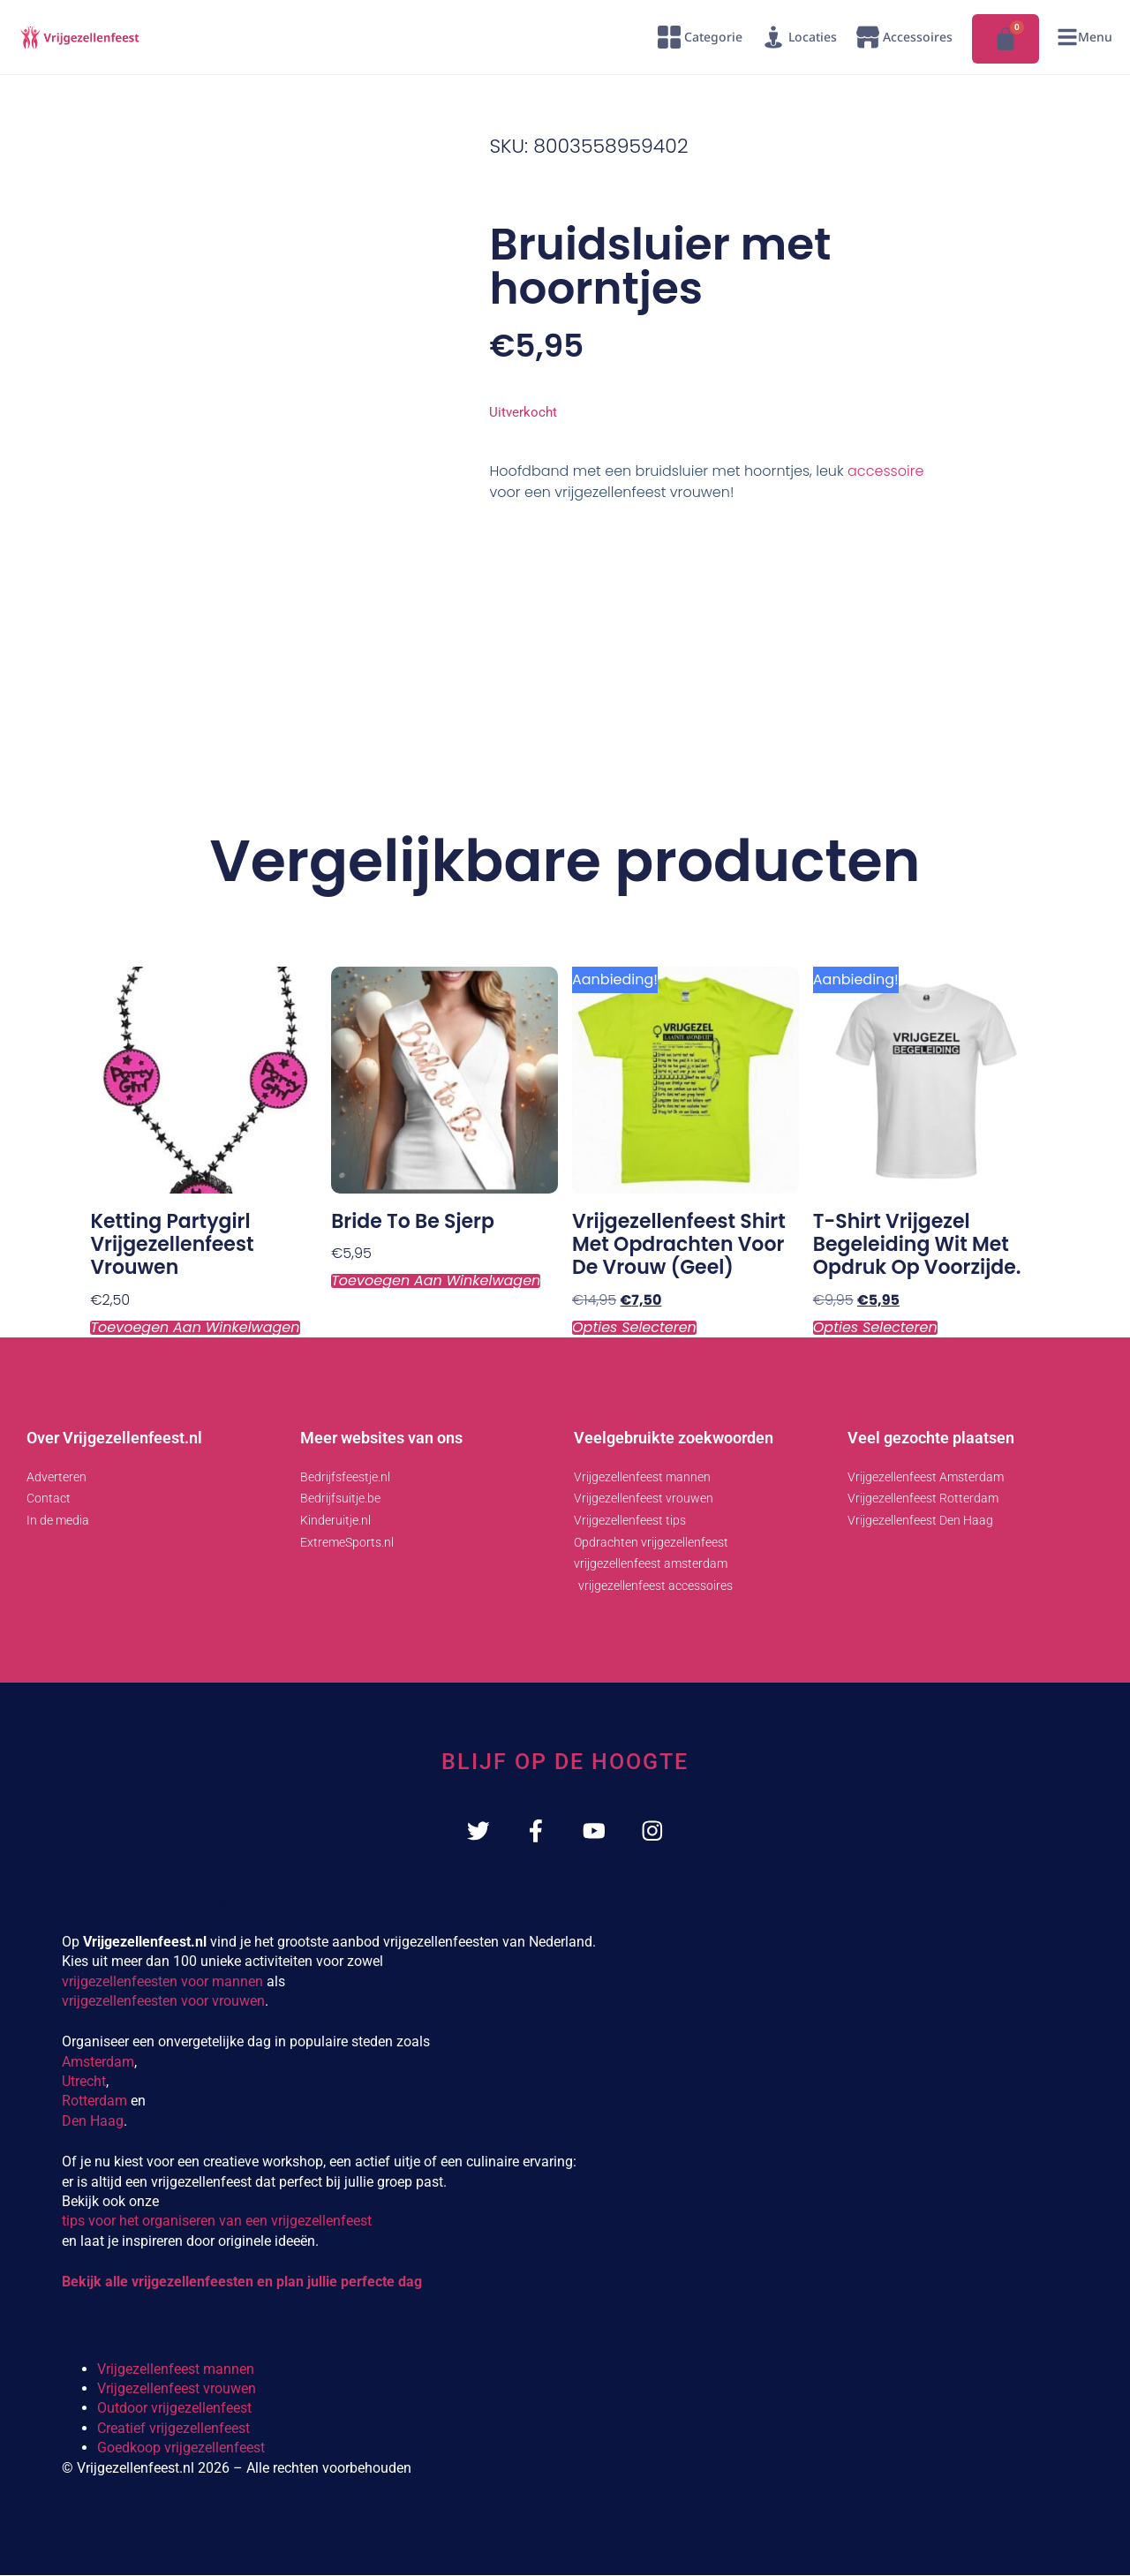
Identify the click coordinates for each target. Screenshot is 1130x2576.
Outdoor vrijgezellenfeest (174, 2409)
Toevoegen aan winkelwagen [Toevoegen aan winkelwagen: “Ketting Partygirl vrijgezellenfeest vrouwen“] (194, 1328)
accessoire (885, 471)
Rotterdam (94, 2102)
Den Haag (93, 2121)
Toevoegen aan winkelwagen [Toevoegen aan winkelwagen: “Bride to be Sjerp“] (435, 1281)
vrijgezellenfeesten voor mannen (162, 1982)
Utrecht (84, 2083)
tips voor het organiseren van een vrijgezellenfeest (217, 2222)
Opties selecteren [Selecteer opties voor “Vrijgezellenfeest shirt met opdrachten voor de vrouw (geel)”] (634, 1328)
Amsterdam (98, 2062)
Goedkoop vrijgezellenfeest (181, 2449)
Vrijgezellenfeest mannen (175, 2369)
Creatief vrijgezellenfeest (173, 2429)
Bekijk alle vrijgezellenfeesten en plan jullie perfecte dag (242, 2283)
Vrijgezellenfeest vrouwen (176, 2390)
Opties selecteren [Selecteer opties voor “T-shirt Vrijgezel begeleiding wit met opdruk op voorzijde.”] (875, 1328)
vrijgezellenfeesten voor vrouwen (163, 2001)
